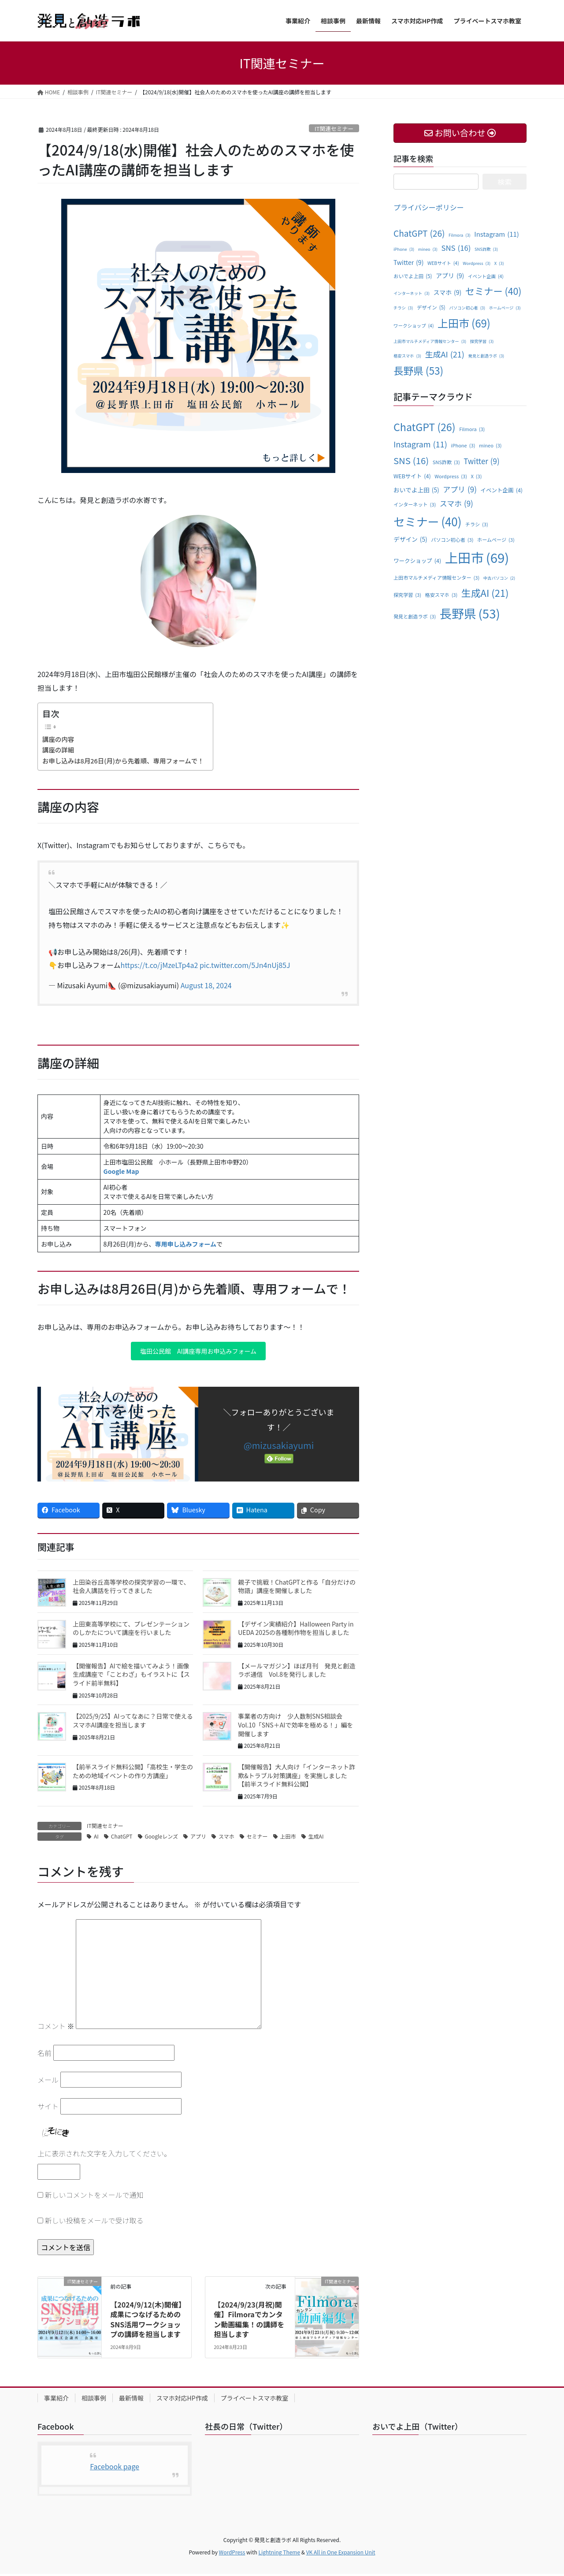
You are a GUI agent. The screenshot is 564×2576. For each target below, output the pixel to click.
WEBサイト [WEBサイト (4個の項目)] (443, 263)
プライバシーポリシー (428, 207)
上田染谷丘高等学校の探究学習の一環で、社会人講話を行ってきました (131, 1588)
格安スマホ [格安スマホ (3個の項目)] (407, 356)
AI (96, 1838)
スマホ (226, 1838)
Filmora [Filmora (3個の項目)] (460, 235)
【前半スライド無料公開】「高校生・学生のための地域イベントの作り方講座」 (133, 1773)
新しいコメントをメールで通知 (94, 2197)
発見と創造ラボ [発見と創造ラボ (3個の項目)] (486, 356)
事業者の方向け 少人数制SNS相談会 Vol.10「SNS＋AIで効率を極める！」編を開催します (295, 1727)
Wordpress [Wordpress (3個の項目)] (476, 264)
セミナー (257, 1838)
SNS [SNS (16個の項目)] (456, 248)
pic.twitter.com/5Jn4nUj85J (245, 965)
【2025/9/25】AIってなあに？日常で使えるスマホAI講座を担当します (133, 1723)
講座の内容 (58, 739)
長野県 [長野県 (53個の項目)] (418, 370)
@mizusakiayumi (279, 1447)
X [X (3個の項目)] (499, 264)
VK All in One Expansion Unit (340, 2554)
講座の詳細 (58, 749)
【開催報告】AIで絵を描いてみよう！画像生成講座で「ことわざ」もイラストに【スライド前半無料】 (131, 1677)
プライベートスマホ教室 (255, 2400)
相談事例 (94, 2400)
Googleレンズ (161, 1838)
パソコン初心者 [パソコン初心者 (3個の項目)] (467, 308)
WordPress (232, 2554)
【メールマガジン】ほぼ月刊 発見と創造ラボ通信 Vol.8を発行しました (296, 1672)
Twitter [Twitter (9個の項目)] (408, 262)
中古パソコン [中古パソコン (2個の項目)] (499, 578)
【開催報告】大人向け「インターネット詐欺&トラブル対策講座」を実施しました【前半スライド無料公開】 (296, 1777)
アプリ (198, 1838)
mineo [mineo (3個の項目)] (428, 249)
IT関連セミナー (334, 128)
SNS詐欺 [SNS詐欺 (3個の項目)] (486, 249)
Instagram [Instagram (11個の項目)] (496, 234)
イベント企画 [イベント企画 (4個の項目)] (486, 276)
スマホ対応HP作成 (182, 2400)
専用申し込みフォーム (185, 1244)
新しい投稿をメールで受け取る (94, 2222)
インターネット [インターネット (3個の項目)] (411, 294)
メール (48, 2082)
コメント (55, 2028)
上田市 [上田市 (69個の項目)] (464, 323)
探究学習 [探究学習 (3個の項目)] (482, 342)
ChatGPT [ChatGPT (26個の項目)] (419, 233)
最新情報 (131, 2400)
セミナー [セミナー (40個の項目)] (493, 291)
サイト (48, 2108)
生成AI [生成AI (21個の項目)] (444, 353)
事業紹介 (56, 2400)
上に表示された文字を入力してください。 (104, 2156)
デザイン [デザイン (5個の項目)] (431, 308)
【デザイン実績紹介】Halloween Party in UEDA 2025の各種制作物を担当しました (295, 1630)
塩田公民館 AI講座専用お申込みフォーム (198, 1352)
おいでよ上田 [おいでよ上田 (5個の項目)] (412, 276)
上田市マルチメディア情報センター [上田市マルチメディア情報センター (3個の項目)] (429, 342)
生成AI (316, 1838)
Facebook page (114, 2469)
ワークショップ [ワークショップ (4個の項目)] (413, 325)
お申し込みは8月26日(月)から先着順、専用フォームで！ (123, 760)
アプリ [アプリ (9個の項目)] (450, 276)
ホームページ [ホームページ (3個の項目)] (505, 308)
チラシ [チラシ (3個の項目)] (403, 308)
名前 (44, 2055)
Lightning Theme (279, 2554)
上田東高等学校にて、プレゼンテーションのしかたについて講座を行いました (131, 1630)
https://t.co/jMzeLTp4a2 (159, 965)
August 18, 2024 (206, 985)
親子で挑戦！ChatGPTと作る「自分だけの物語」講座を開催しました (297, 1588)
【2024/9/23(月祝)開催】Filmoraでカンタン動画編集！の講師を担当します (249, 2321)
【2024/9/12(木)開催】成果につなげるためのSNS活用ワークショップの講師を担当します (146, 2321)
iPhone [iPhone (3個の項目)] (403, 249)
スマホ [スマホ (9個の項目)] (447, 292)
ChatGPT (122, 1838)
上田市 (288, 1838)
